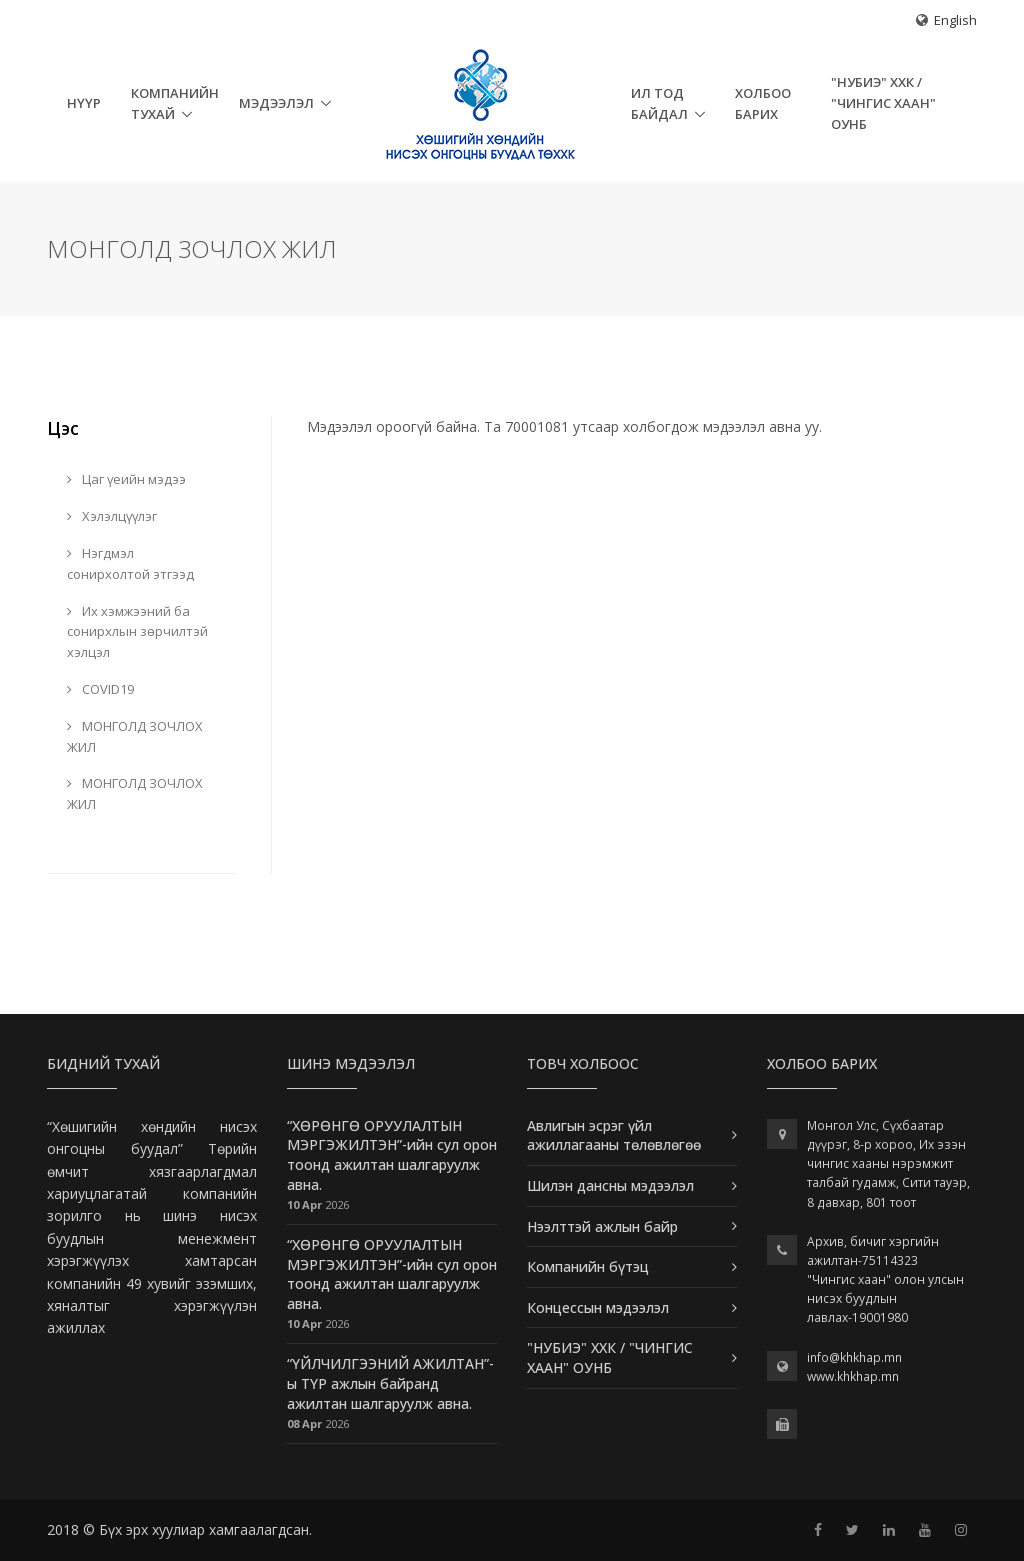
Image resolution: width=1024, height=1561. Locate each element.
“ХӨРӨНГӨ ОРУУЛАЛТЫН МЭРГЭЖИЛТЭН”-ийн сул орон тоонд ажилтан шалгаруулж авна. (392, 1155)
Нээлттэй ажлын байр (602, 1226)
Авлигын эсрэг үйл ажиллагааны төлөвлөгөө (614, 1135)
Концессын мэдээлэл (598, 1307)
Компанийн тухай (175, 103)
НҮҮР (84, 103)
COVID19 (100, 689)
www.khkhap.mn (853, 1376)
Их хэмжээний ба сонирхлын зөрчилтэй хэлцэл (137, 632)
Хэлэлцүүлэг (112, 516)
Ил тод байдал (659, 103)
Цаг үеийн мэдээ (126, 479)
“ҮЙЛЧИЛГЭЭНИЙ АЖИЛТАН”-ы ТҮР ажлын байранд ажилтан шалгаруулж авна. (390, 1383)
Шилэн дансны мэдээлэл (610, 1185)
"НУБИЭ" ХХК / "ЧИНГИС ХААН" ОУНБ (883, 103)
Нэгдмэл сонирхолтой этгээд (130, 563)
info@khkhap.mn (854, 1357)
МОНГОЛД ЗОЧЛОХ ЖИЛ (135, 736)
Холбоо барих (763, 103)
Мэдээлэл (276, 103)
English (955, 20)
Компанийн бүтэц (588, 1266)
